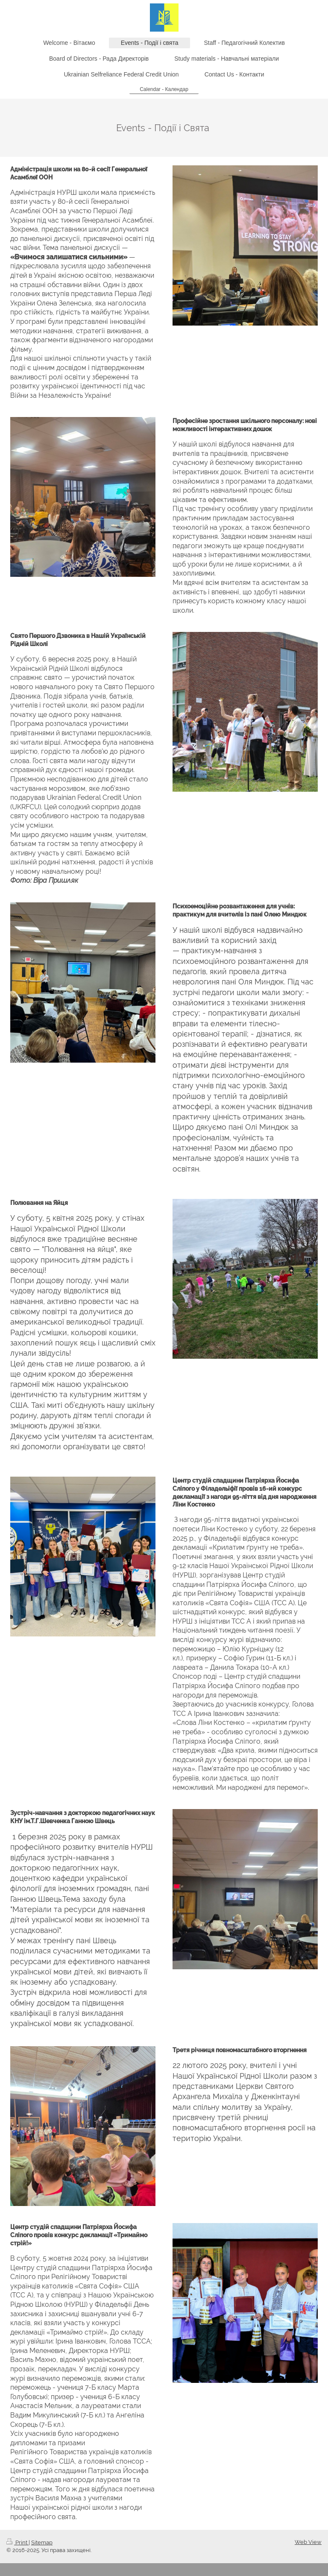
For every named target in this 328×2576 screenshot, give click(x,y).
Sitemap (42, 2542)
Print (17, 2542)
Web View (308, 2542)
